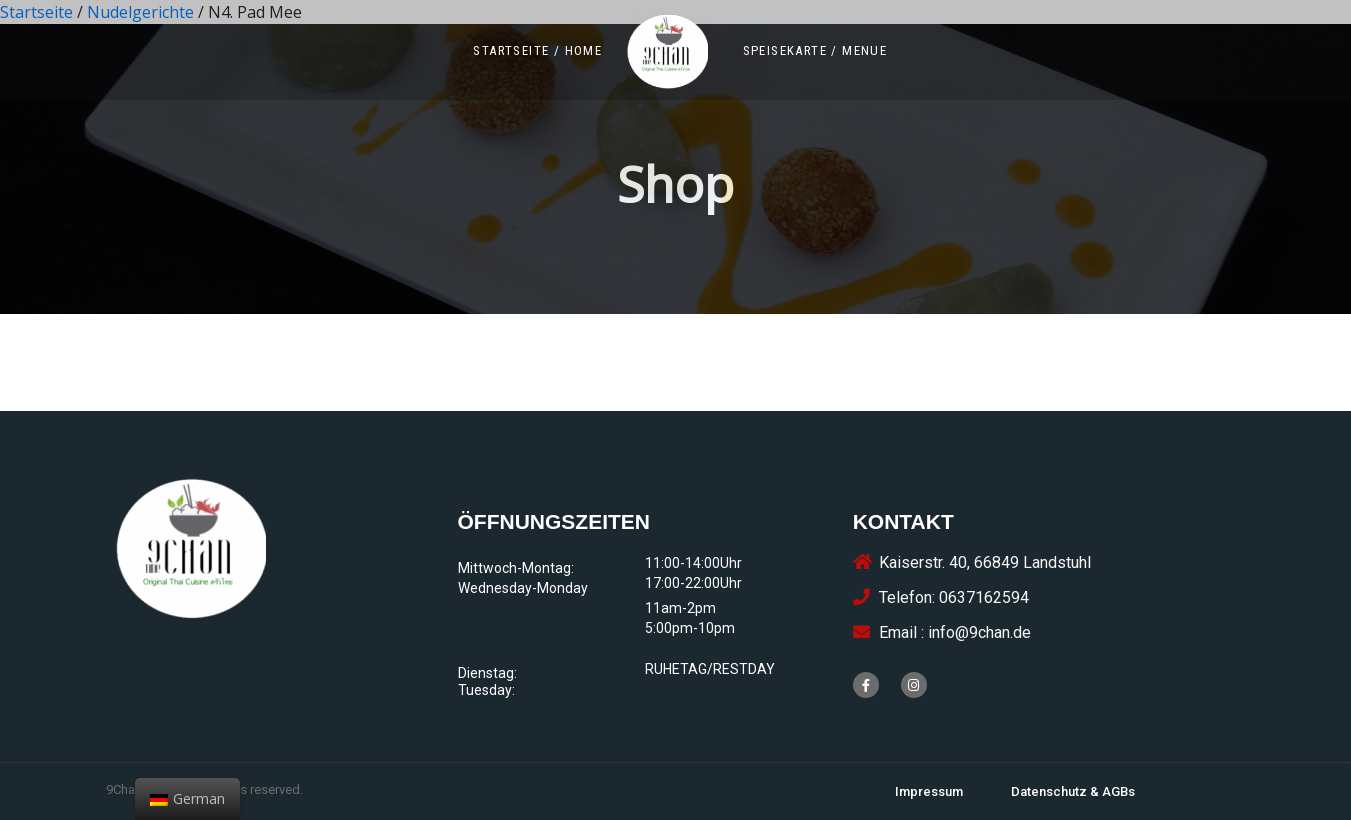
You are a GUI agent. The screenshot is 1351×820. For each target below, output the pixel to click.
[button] (537, 50)
